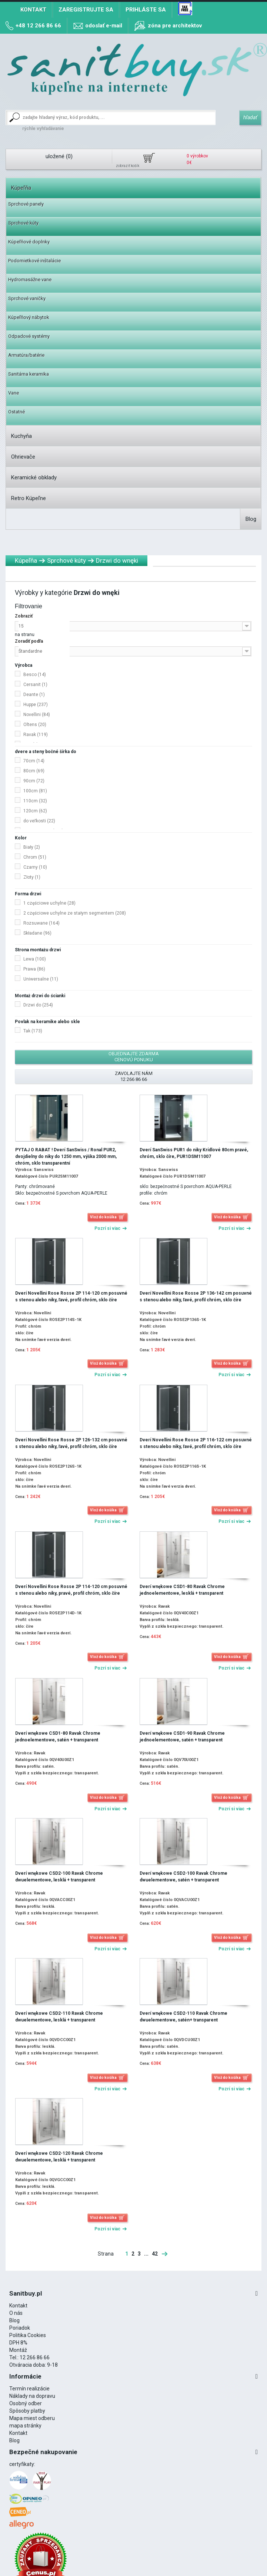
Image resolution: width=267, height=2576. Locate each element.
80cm (33, 770)
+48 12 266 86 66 (38, 25)
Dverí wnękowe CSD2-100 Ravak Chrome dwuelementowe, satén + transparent (183, 1877)
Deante (34, 694)
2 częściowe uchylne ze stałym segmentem (74, 913)
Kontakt (33, 9)
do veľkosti (39, 820)
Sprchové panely (26, 204)
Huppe (35, 704)
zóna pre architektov (175, 25)
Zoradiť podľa (29, 641)
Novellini (36, 714)
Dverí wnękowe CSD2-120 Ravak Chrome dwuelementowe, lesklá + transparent (59, 2157)
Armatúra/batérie (26, 355)
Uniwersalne (40, 979)
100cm (35, 790)
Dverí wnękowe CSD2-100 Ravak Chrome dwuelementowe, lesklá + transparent (59, 1877)
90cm (33, 780)
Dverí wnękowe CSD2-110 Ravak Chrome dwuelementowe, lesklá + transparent (59, 2017)
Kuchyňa (21, 436)
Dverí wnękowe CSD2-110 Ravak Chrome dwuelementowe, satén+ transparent (183, 2017)
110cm (35, 800)
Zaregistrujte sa (86, 9)
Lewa (34, 959)
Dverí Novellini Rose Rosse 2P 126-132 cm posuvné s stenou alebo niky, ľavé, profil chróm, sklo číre (71, 1443)
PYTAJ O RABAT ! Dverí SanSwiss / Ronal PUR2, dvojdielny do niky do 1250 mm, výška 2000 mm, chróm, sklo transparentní (66, 1156)
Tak (32, 1031)
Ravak (35, 734)
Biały (31, 847)
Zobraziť (24, 616)
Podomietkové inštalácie (34, 260)
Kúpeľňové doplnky (29, 241)
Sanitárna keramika (28, 374)
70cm (33, 760)
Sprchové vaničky (27, 298)
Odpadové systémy (29, 336)
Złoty (31, 877)
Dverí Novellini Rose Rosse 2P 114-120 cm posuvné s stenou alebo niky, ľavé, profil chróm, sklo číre (71, 1296)
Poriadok (19, 2328)
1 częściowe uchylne (49, 903)
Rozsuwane (41, 923)
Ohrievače (23, 456)
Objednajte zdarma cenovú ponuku (134, 1056)
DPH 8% (18, 2343)
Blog (251, 519)
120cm (35, 810)
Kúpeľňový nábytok (28, 317)
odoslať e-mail (103, 25)
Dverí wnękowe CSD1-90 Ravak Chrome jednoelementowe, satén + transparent (182, 1737)
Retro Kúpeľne (28, 498)
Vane (13, 393)
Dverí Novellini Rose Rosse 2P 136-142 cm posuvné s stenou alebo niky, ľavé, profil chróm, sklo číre (196, 1296)
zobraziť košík (127, 166)
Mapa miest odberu (32, 2418)
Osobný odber (25, 2403)
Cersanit (35, 684)
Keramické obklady (34, 477)
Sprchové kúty (23, 223)
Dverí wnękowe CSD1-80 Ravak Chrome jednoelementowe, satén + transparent (57, 1737)
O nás (16, 2313)
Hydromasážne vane (29, 279)
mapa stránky (25, 2426)
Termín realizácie (29, 2389)
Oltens (34, 724)
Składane (37, 933)
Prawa (34, 969)
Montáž (18, 2350)
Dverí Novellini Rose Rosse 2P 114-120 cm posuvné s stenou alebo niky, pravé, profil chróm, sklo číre (71, 1590)
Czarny (35, 867)
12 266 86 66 (35, 2357)
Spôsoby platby (27, 2411)
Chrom (34, 857)
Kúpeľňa (21, 187)
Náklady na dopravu (32, 2396)
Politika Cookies (27, 2335)
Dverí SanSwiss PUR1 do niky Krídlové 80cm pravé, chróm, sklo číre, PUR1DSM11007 (194, 1153)
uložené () (59, 156)
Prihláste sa (146, 9)
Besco (34, 674)
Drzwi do (38, 1005)
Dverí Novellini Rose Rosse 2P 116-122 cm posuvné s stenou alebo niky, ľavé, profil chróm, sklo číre (196, 1443)
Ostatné (16, 412)
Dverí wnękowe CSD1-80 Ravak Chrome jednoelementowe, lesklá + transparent (182, 1590)
